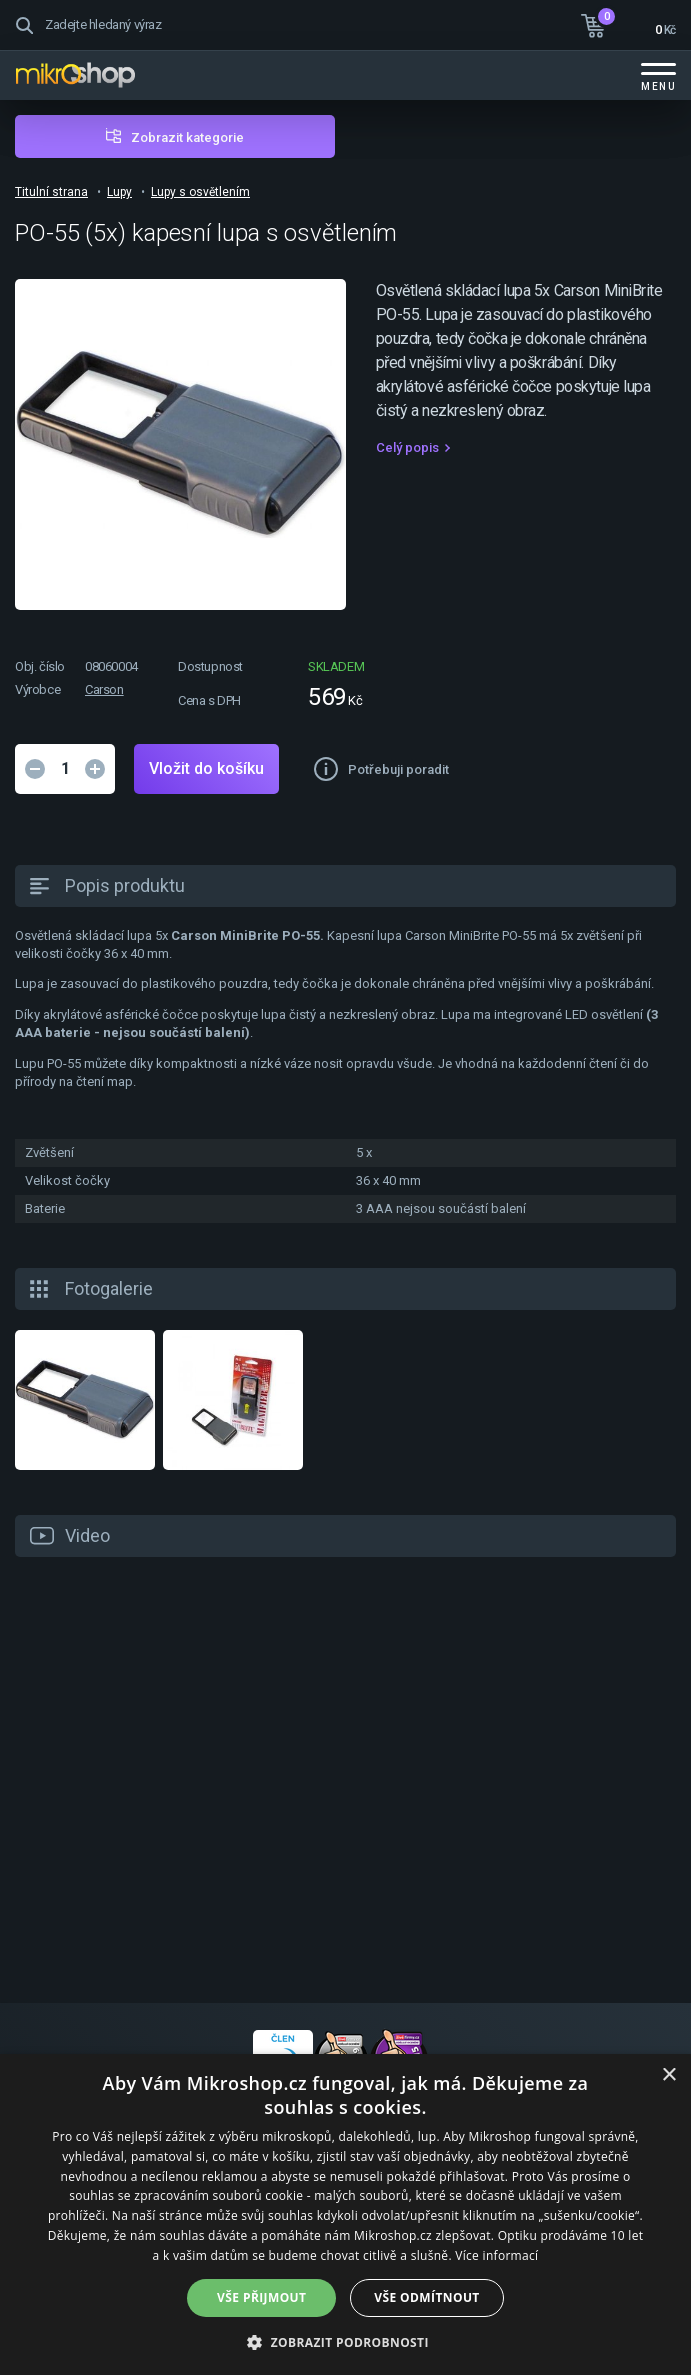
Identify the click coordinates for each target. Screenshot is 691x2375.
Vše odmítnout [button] (426, 2297)
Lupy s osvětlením (200, 192)
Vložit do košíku (206, 768)
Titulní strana (51, 192)
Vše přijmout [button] (261, 2297)
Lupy (119, 192)
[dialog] (345, 2214)
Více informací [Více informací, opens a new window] (496, 2255)
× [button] (668, 2075)
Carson (104, 689)
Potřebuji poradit (398, 769)
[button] (345, 2341)
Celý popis (407, 447)
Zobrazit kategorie (187, 137)
